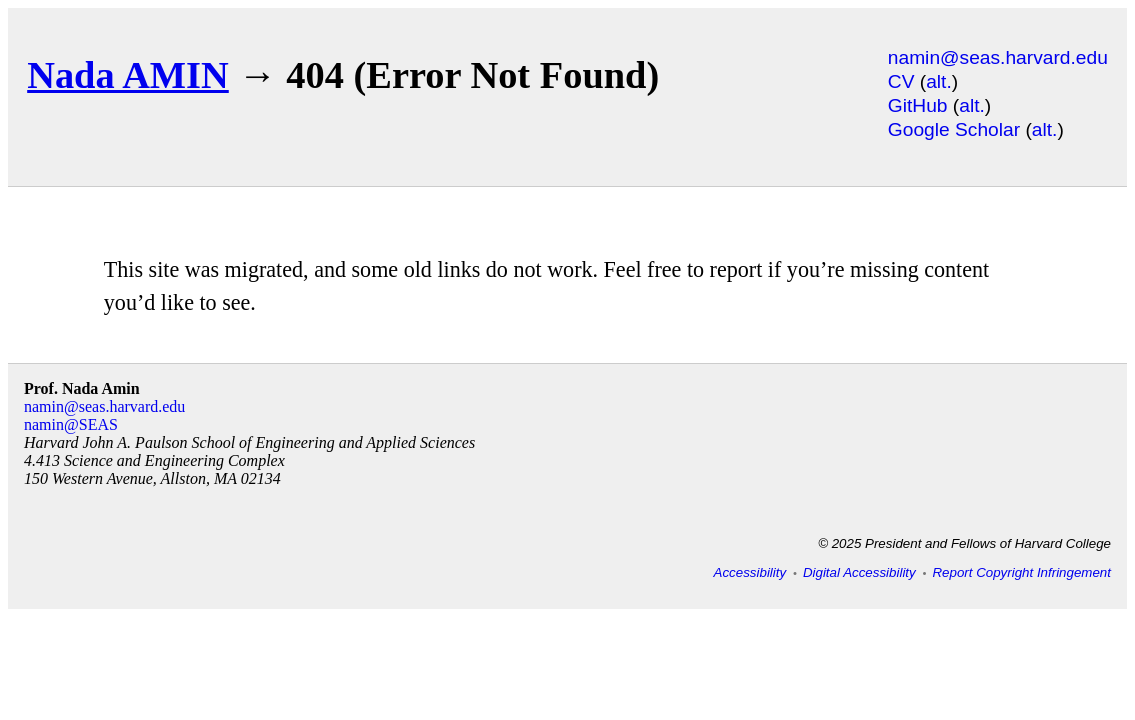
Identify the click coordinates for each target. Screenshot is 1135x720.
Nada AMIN (128, 75)
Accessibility (750, 572)
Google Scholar (954, 129)
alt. (939, 81)
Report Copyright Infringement (1021, 572)
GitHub (918, 105)
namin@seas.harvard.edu (998, 57)
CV (901, 81)
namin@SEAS (71, 424)
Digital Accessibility (859, 572)
